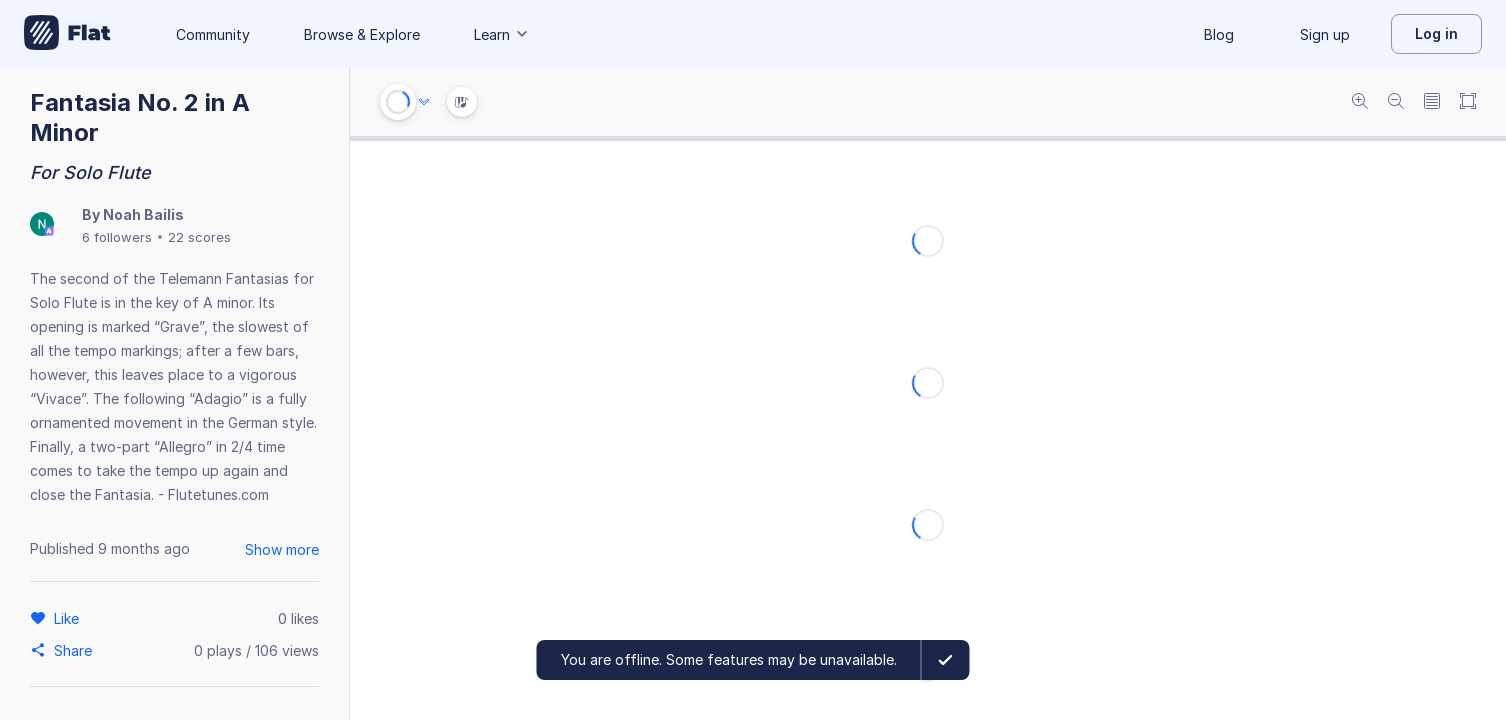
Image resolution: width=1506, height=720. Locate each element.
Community (213, 34)
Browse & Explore (362, 34)
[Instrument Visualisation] (462, 102)
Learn (502, 34)
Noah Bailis (143, 214)
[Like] (69, 618)
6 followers (117, 237)
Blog (1219, 34)
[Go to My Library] (67, 34)
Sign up (1325, 34)
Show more (282, 549)
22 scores (199, 237)
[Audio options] (424, 102)
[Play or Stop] (398, 102)
